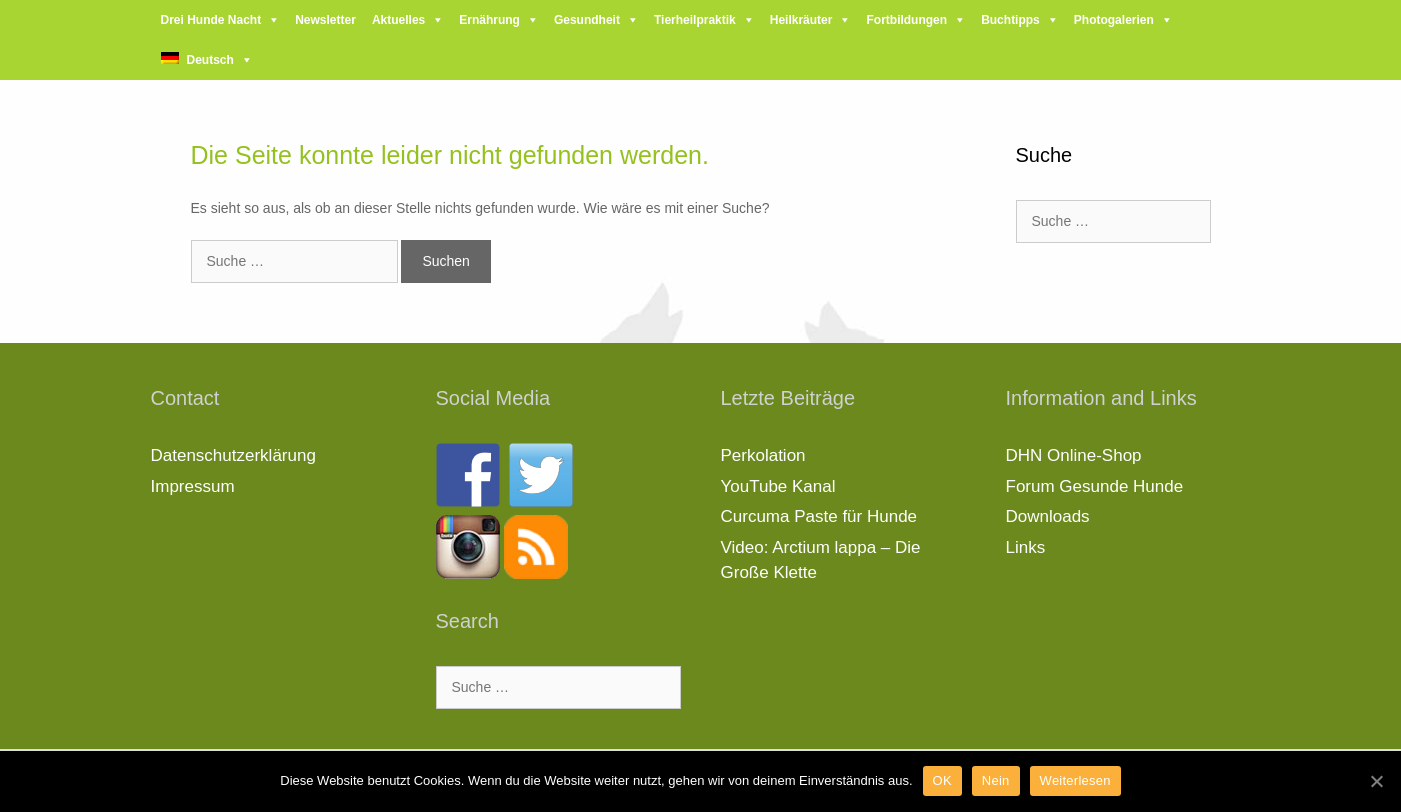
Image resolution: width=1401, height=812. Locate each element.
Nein (996, 780)
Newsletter (325, 20)
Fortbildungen (906, 20)
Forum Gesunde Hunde (1095, 486)
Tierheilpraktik (695, 20)
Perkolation (763, 455)
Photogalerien (1114, 20)
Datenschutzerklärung (233, 455)
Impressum (193, 486)
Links (1026, 547)
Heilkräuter (801, 20)
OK (942, 780)
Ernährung (489, 20)
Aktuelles (398, 20)
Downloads (1048, 516)
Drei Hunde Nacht (211, 20)
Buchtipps (1010, 20)
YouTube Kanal (778, 486)
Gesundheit (587, 20)
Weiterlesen (1075, 780)
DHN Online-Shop (1074, 455)
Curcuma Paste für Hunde (819, 516)
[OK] (1376, 781)
